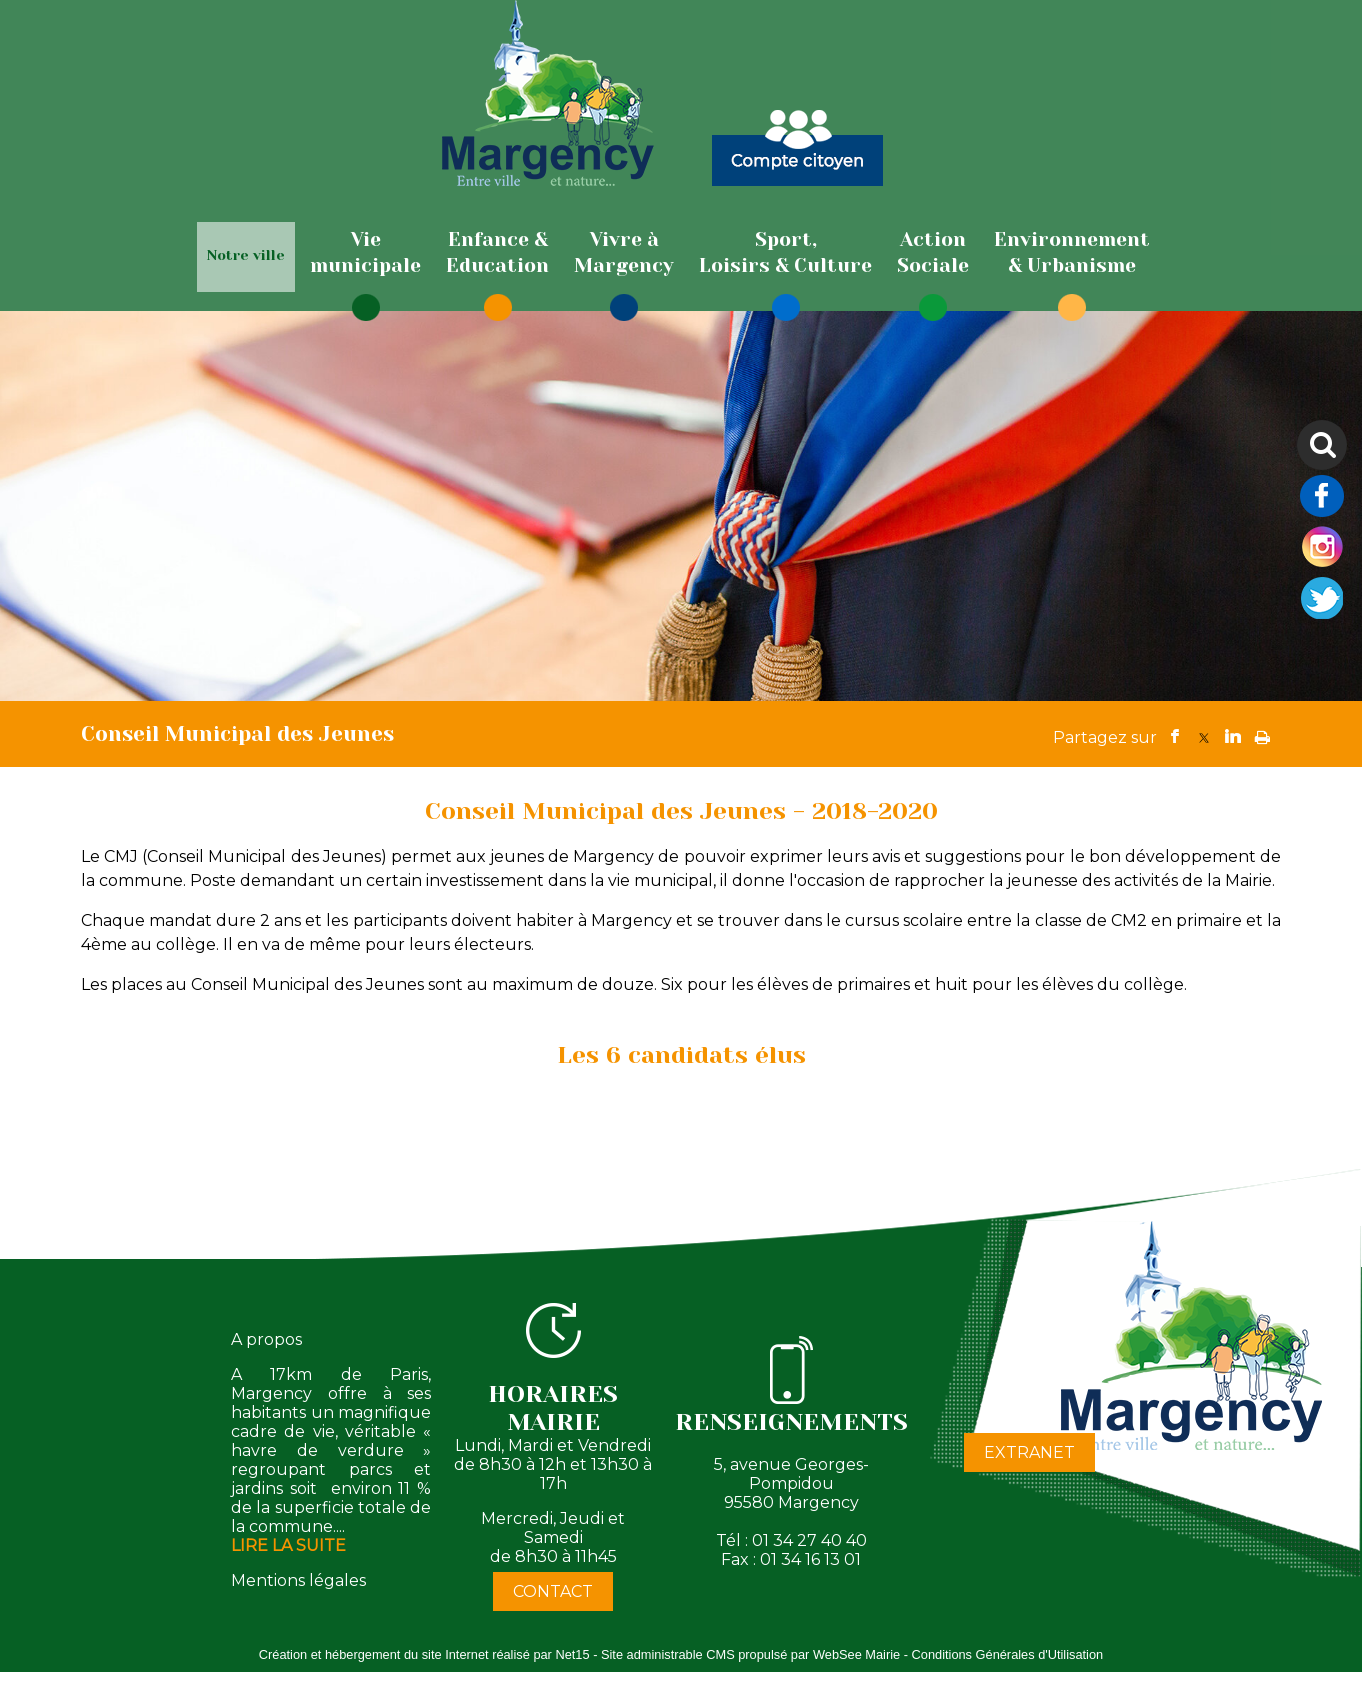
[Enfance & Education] (497, 253)
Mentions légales (298, 1580)
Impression (1262, 733)
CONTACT (553, 1591)
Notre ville (246, 255)
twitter (1204, 736)
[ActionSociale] (933, 253)
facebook (1175, 736)
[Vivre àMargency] (624, 253)
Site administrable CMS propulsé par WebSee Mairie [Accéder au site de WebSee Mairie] (750, 1654)
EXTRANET (1029, 1452)
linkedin (1233, 736)
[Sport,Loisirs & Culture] (785, 253)
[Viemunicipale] (365, 253)
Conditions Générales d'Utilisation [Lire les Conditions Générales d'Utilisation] (1008, 1654)
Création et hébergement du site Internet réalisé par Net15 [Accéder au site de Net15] (424, 1654)
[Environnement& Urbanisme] (1072, 253)
